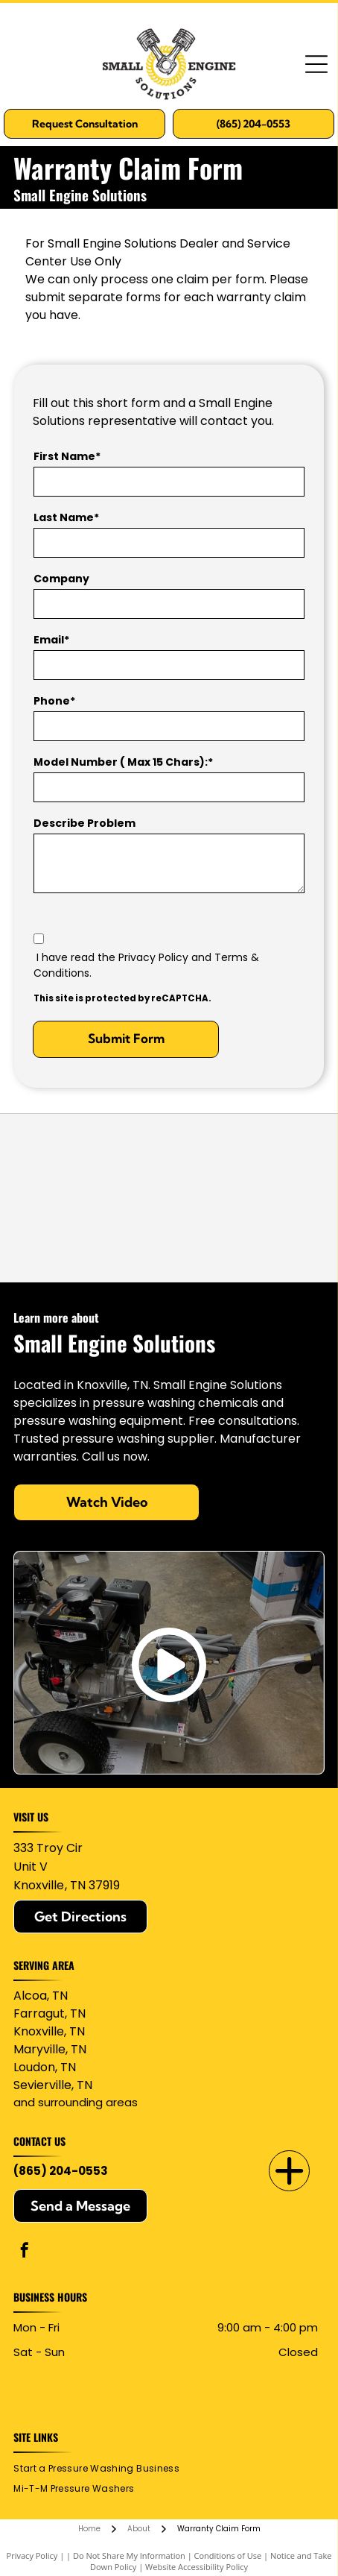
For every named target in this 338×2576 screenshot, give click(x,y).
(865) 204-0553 (60, 2171)
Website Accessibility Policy (196, 2566)
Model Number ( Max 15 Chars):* (123, 762)
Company (61, 578)
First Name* (67, 456)
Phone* (54, 700)
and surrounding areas (75, 2102)
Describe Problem (84, 823)
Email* (51, 639)
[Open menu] (316, 64)
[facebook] (24, 2252)
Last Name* (66, 517)
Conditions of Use (228, 2555)
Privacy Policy (32, 2555)
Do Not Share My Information (129, 2555)
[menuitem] (102, 2469)
